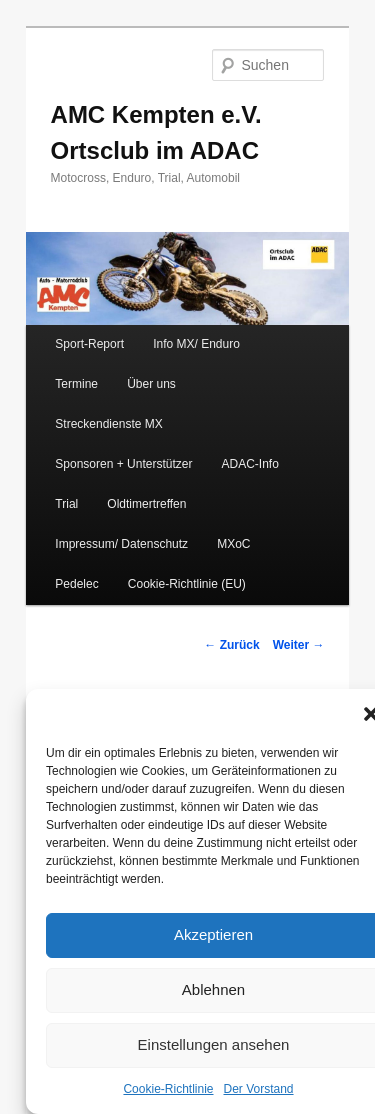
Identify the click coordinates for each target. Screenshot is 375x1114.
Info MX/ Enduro (196, 344)
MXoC (233, 544)
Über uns (151, 384)
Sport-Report (89, 344)
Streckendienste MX (108, 424)
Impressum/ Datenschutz (121, 544)
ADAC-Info (250, 464)
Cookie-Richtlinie (168, 1089)
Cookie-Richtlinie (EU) (187, 584)
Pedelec (76, 584)
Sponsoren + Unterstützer (123, 464)
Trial (66, 504)
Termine (76, 384)
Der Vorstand (259, 1089)
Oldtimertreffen (146, 504)
